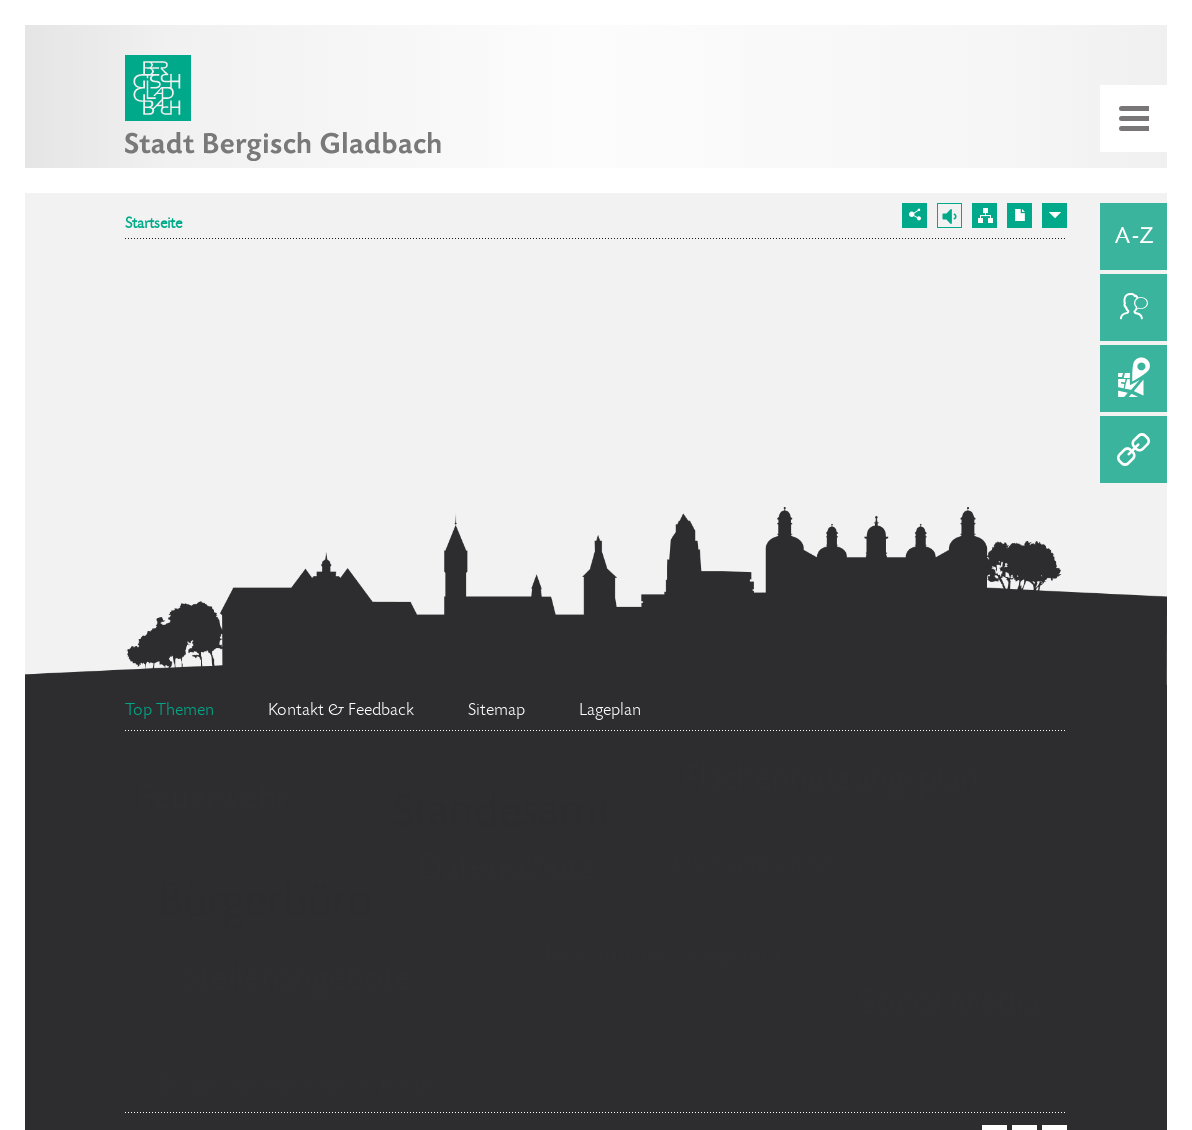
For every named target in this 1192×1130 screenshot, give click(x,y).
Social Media (949, 1005)
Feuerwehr (214, 800)
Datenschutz (506, 870)
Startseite (153, 225)
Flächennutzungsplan (831, 781)
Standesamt (502, 815)
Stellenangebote (297, 981)
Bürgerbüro (265, 905)
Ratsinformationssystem (662, 956)
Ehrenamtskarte (752, 864)
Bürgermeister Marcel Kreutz (301, 1087)
